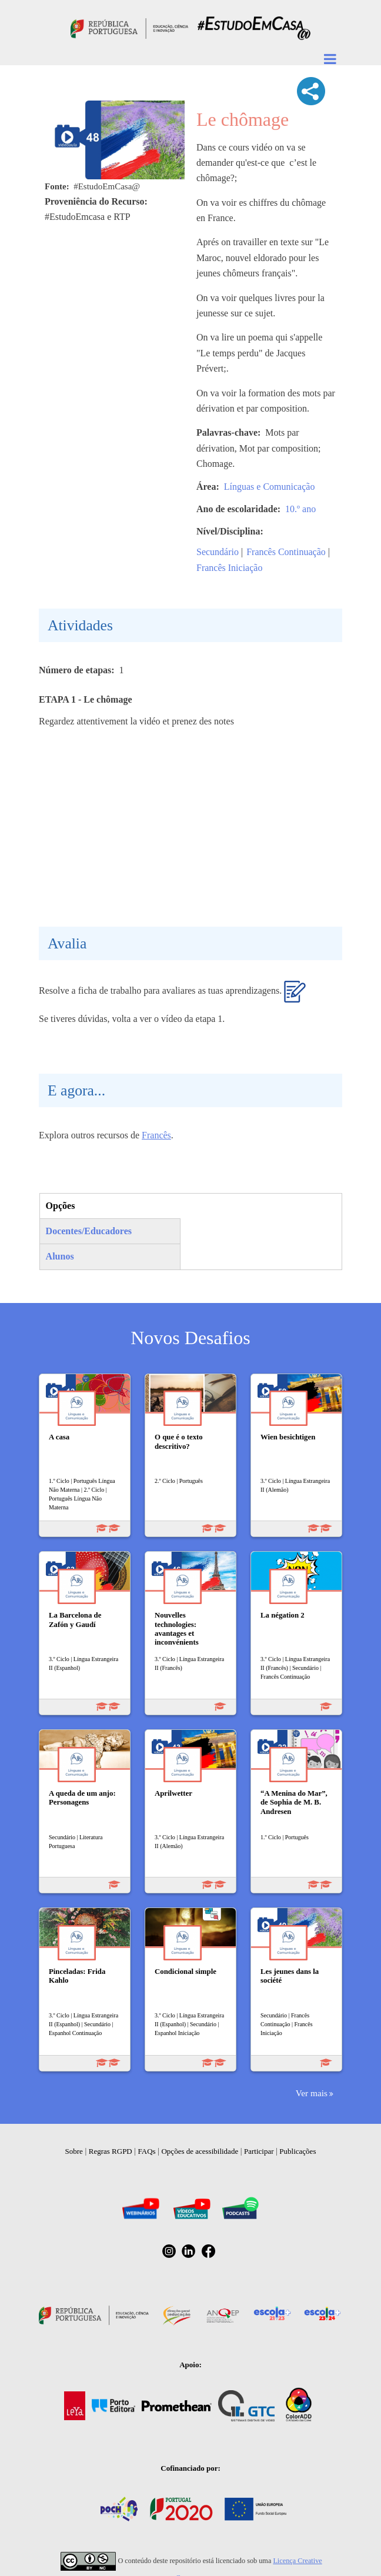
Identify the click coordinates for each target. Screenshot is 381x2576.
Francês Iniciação (229, 568)
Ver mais (311, 2093)
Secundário (217, 552)
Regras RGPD (110, 2151)
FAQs (147, 2151)
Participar (259, 2151)
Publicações (297, 2151)
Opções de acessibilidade (199, 2151)
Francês (156, 1135)
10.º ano (300, 509)
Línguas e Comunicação (269, 487)
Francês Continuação (286, 552)
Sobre (74, 2151)
